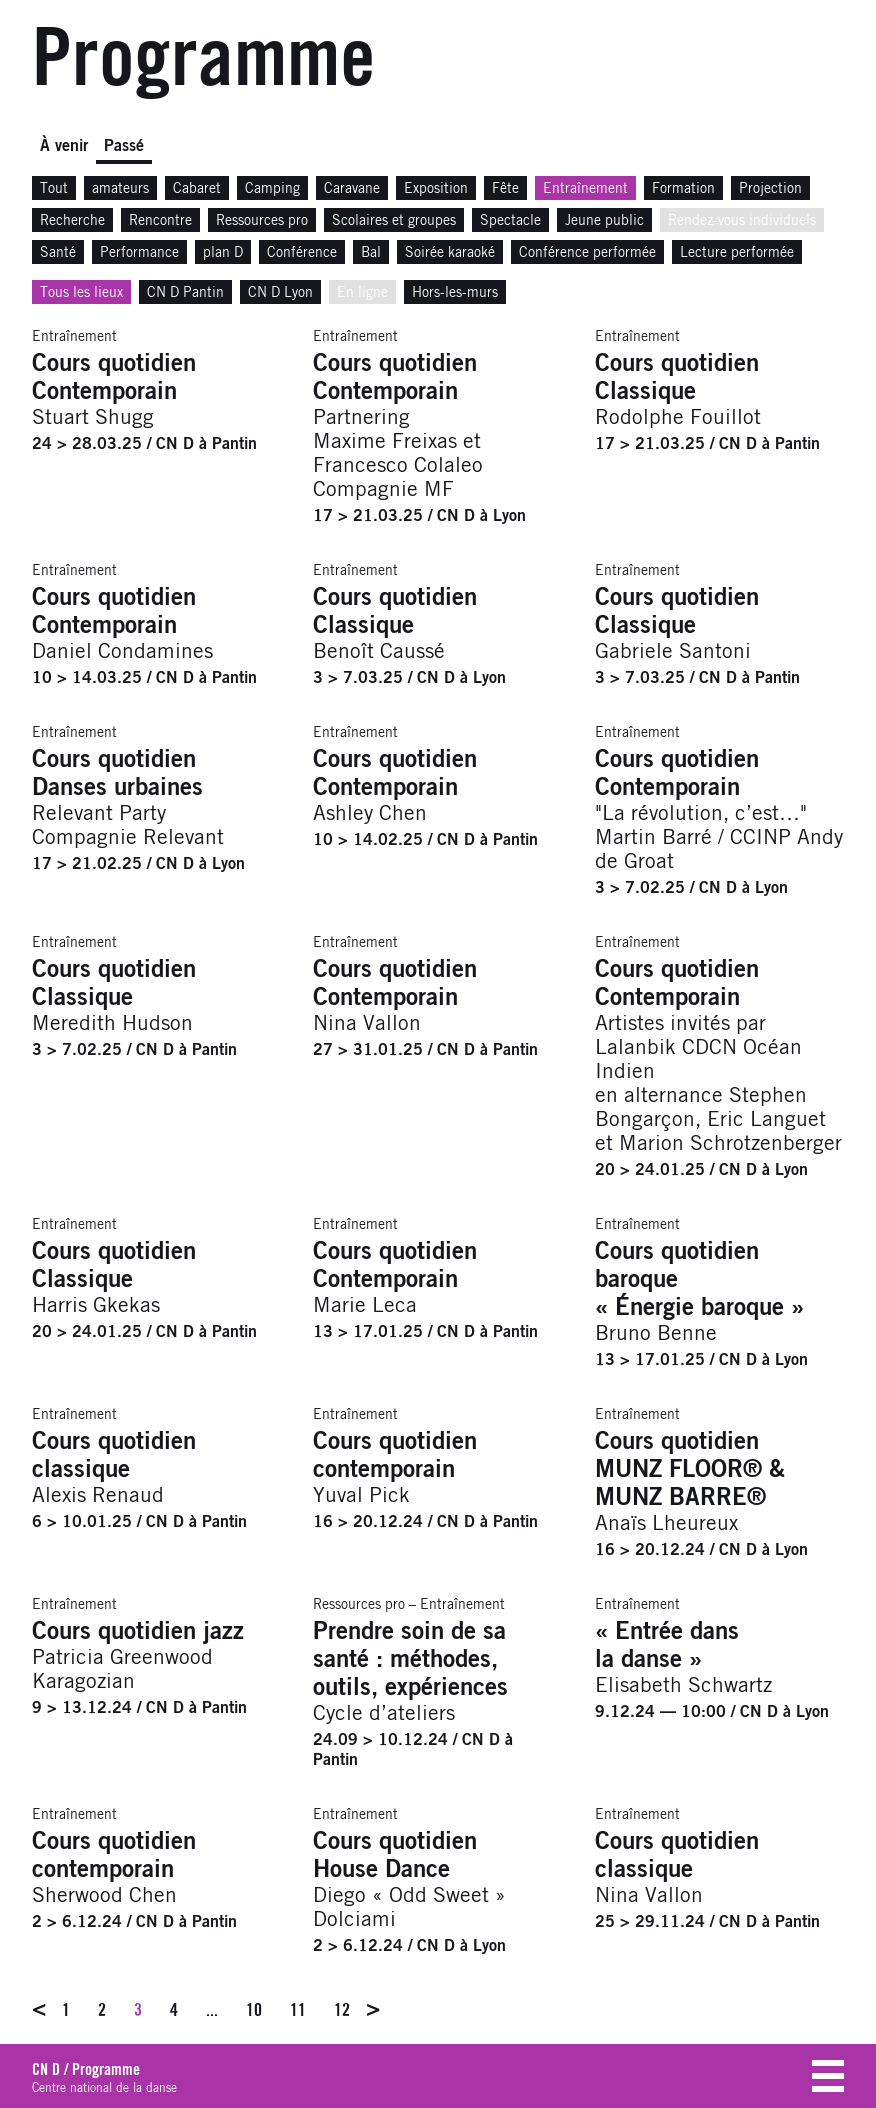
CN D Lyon (280, 293)
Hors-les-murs (455, 293)
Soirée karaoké (450, 253)
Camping (272, 189)
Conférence (302, 253)
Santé (58, 253)
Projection (770, 189)
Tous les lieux (81, 293)
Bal (371, 253)
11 (298, 2010)
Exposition (436, 189)
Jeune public (604, 221)
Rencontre (160, 221)
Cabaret (197, 189)
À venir (64, 146)
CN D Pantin (185, 293)
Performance (139, 253)
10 (254, 2010)
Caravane (352, 189)
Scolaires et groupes (394, 221)
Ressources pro (262, 221)
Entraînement (585, 189)
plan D (223, 253)
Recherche (72, 221)
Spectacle (510, 221)
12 (342, 2010)
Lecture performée (737, 253)
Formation (683, 189)
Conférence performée (587, 253)
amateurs (120, 189)
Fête (505, 189)
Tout (54, 189)
